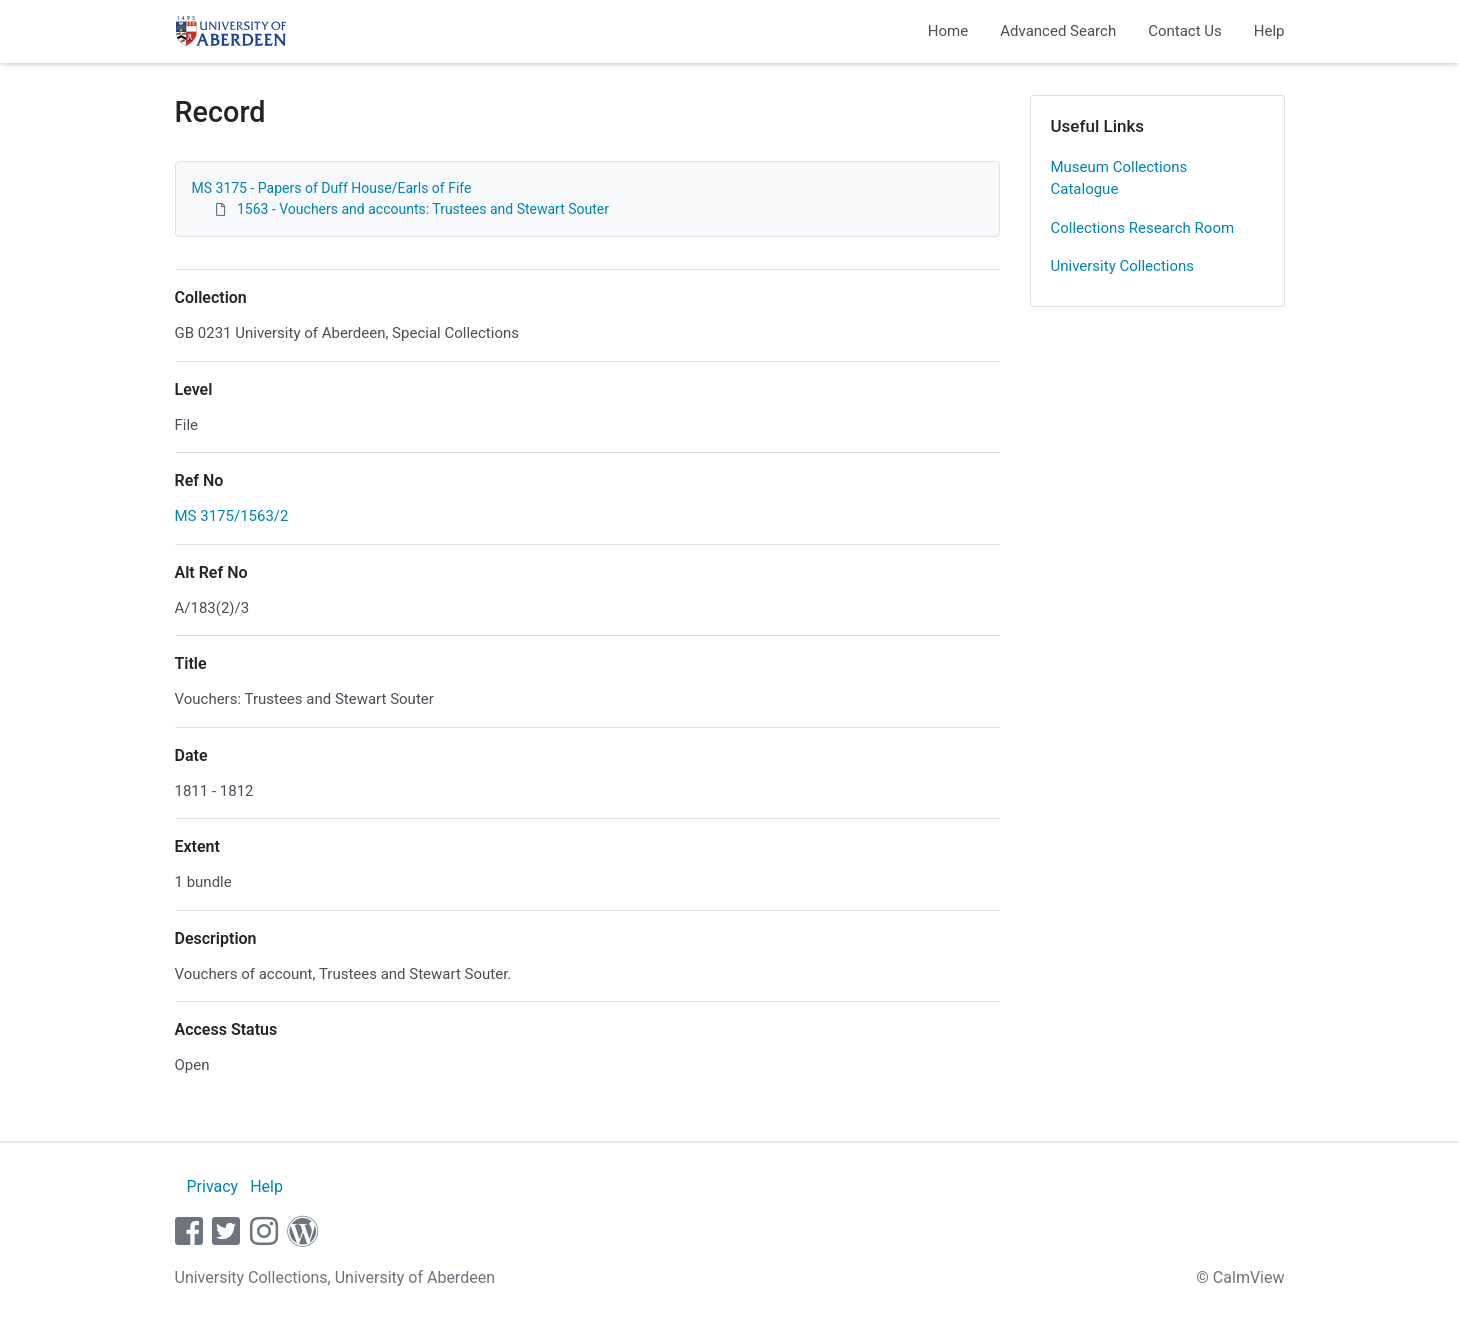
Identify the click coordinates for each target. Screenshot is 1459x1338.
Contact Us (1185, 31)
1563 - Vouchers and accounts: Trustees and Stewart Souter (423, 209)
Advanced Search (1058, 31)
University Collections (1123, 266)
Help (1269, 31)
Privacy (212, 1186)
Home (948, 31)
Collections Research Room (1143, 228)
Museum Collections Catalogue (1119, 178)
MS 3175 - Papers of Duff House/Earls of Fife (332, 188)
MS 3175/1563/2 (232, 516)
